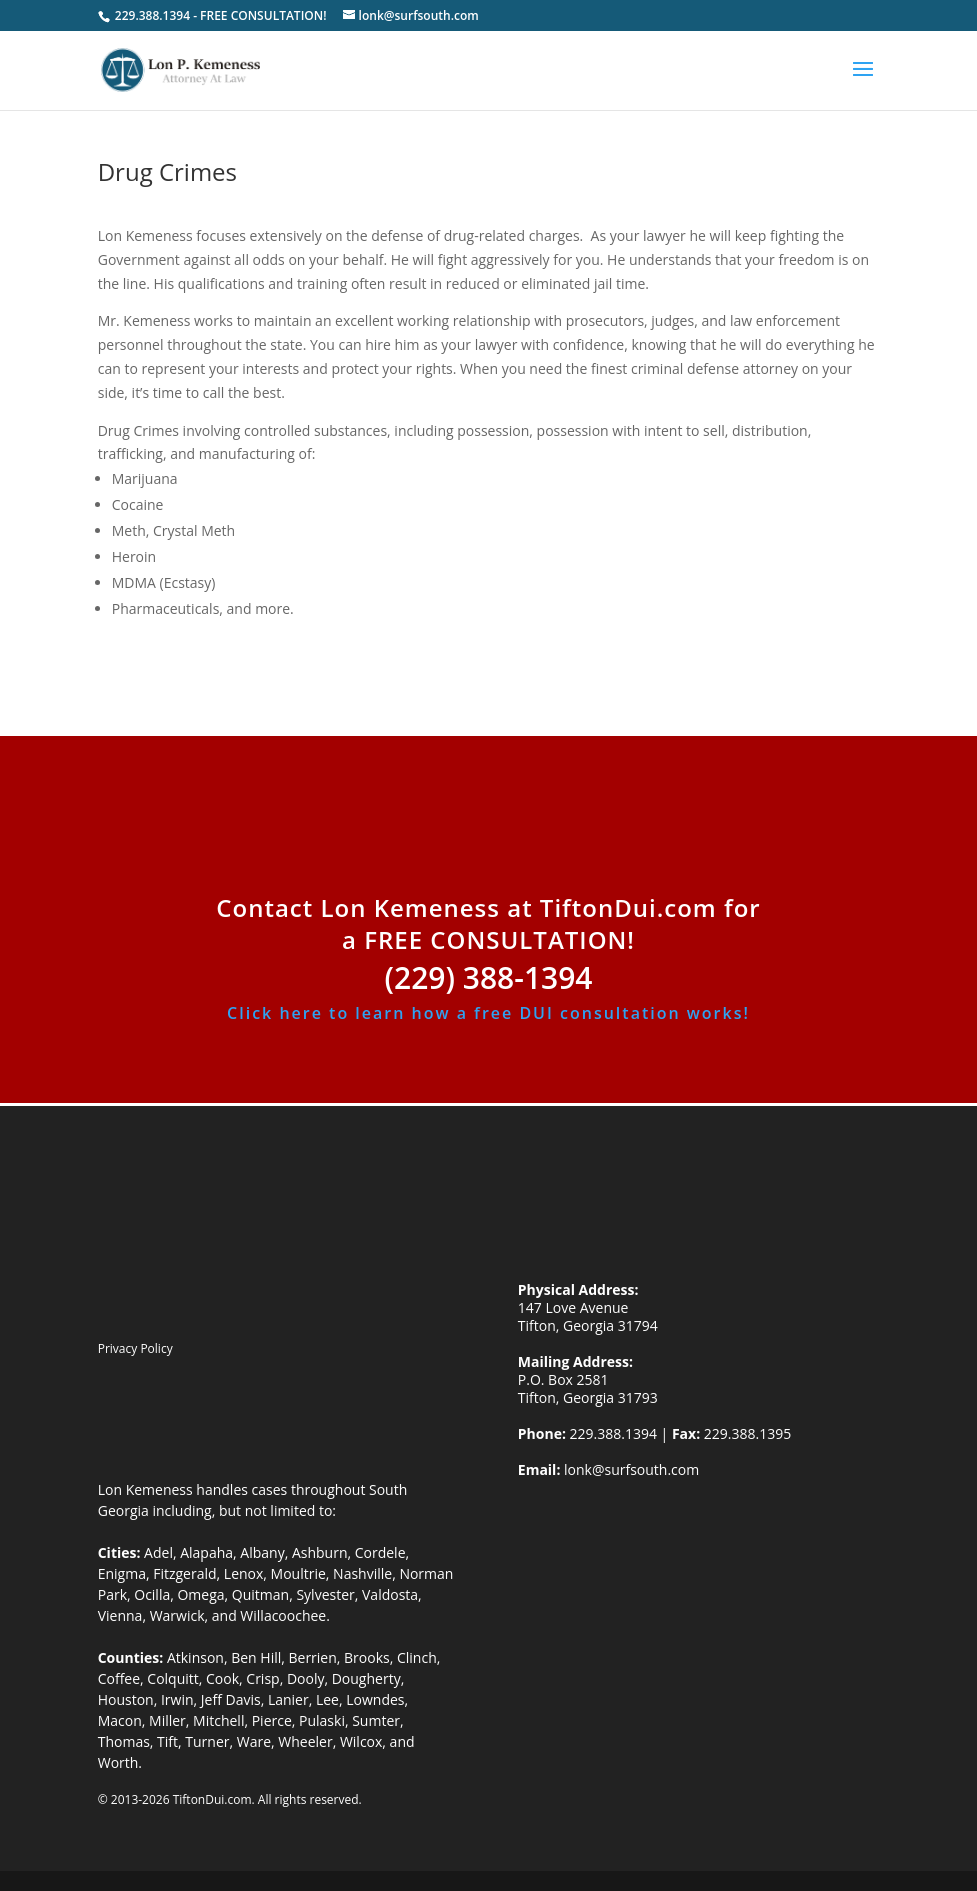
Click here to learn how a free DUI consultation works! (488, 1013)
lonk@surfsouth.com (629, 1469)
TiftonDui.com (212, 1799)
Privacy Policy (135, 1348)
